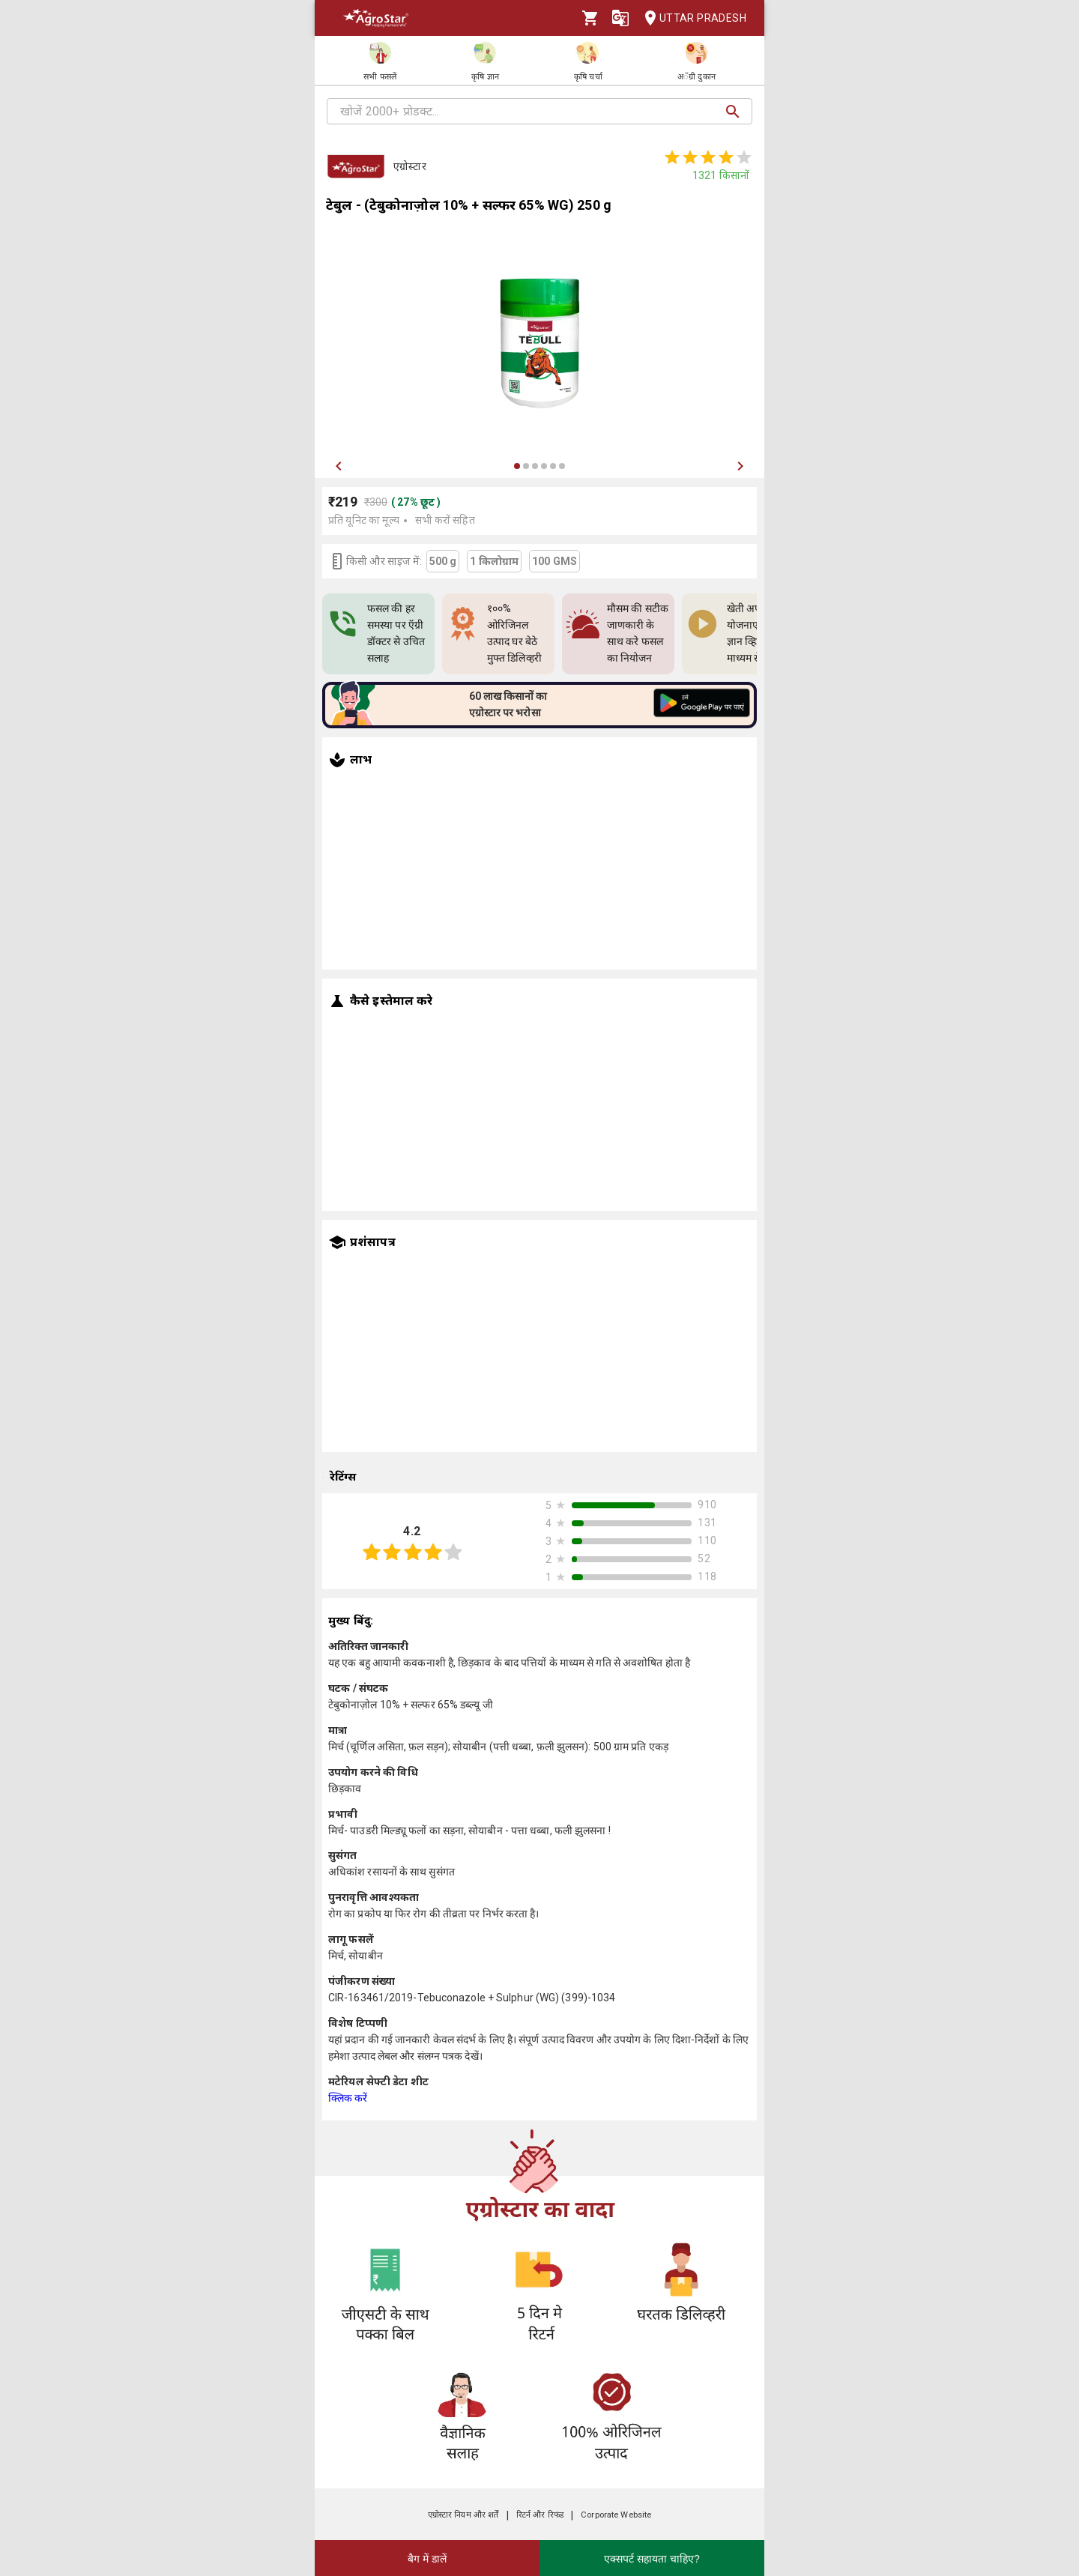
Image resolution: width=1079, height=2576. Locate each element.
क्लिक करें (348, 2098)
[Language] (620, 18)
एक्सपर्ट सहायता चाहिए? (652, 2559)
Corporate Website (616, 2515)
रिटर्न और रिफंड (539, 2515)
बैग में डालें (427, 2559)
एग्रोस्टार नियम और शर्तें (463, 2515)
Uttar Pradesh (690, 18)
